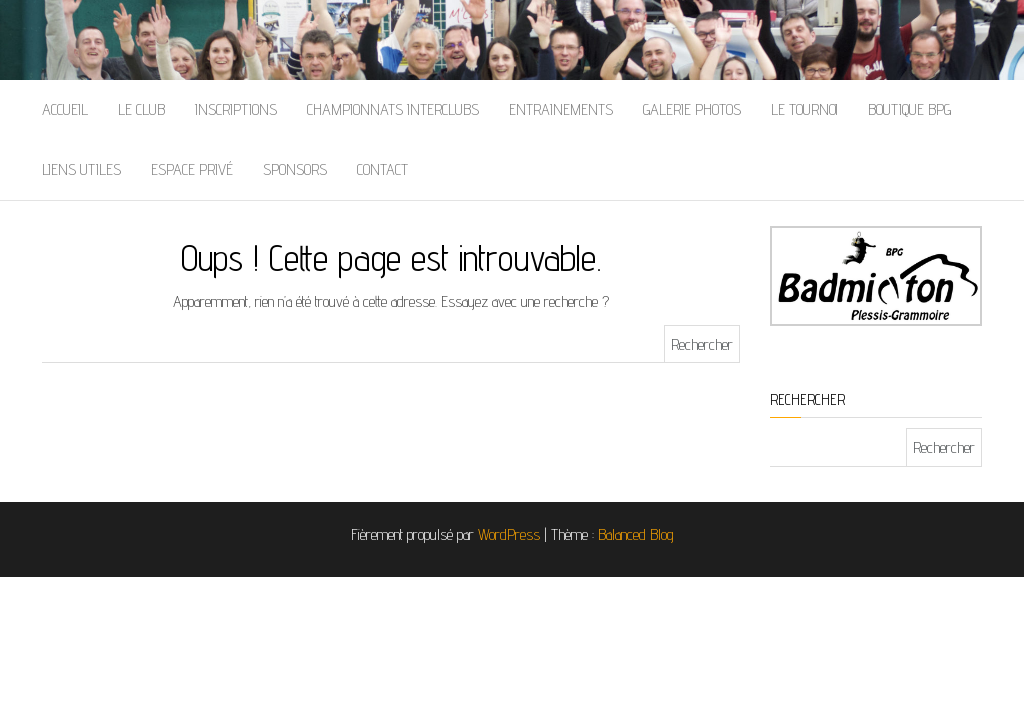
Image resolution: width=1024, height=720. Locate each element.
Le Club (141, 109)
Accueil (65, 109)
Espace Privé (192, 169)
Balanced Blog (636, 534)
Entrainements (561, 109)
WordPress (509, 534)
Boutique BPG (909, 109)
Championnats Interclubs (393, 109)
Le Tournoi (804, 109)
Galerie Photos (692, 109)
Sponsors (295, 169)
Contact (382, 169)
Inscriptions (236, 109)
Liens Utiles (81, 169)
